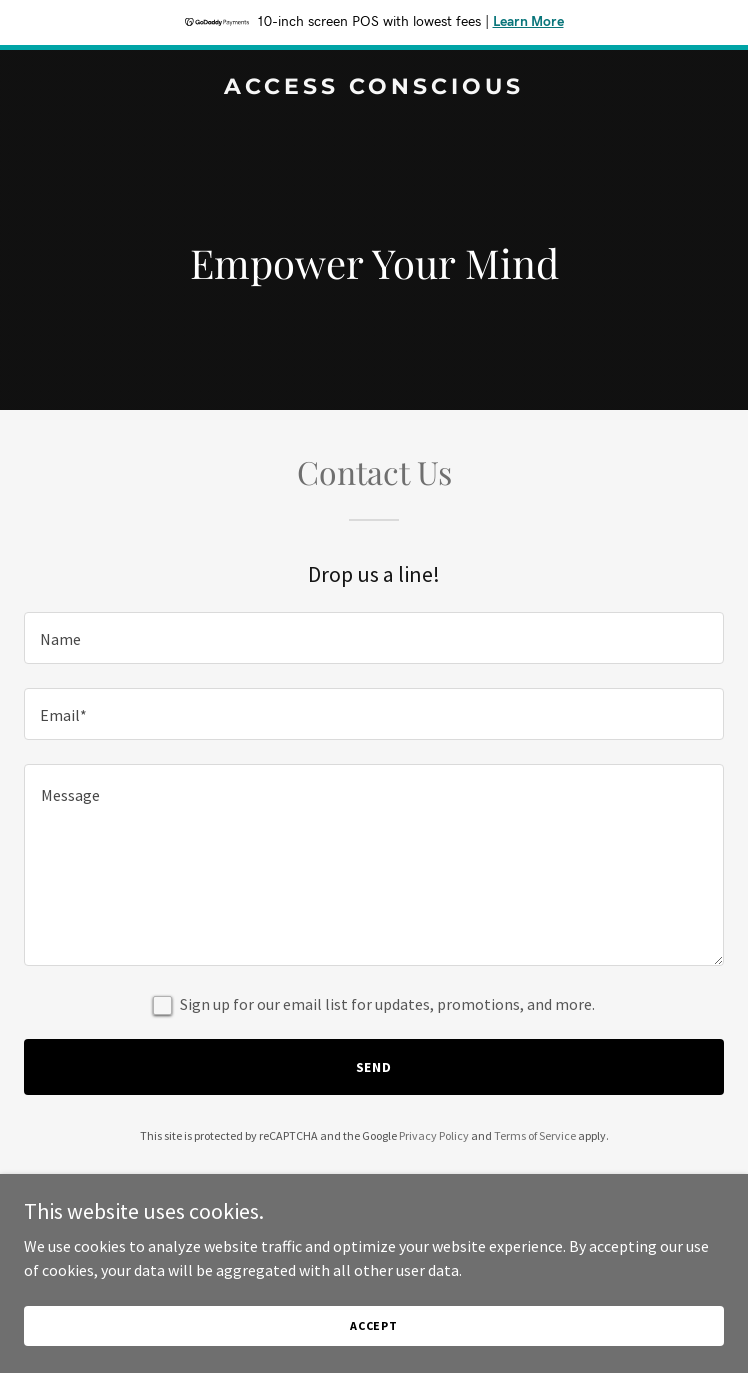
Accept (374, 1325)
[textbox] (374, 638)
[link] (374, 88)
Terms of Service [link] (535, 1135)
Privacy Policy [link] (434, 1135)
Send (374, 1067)
